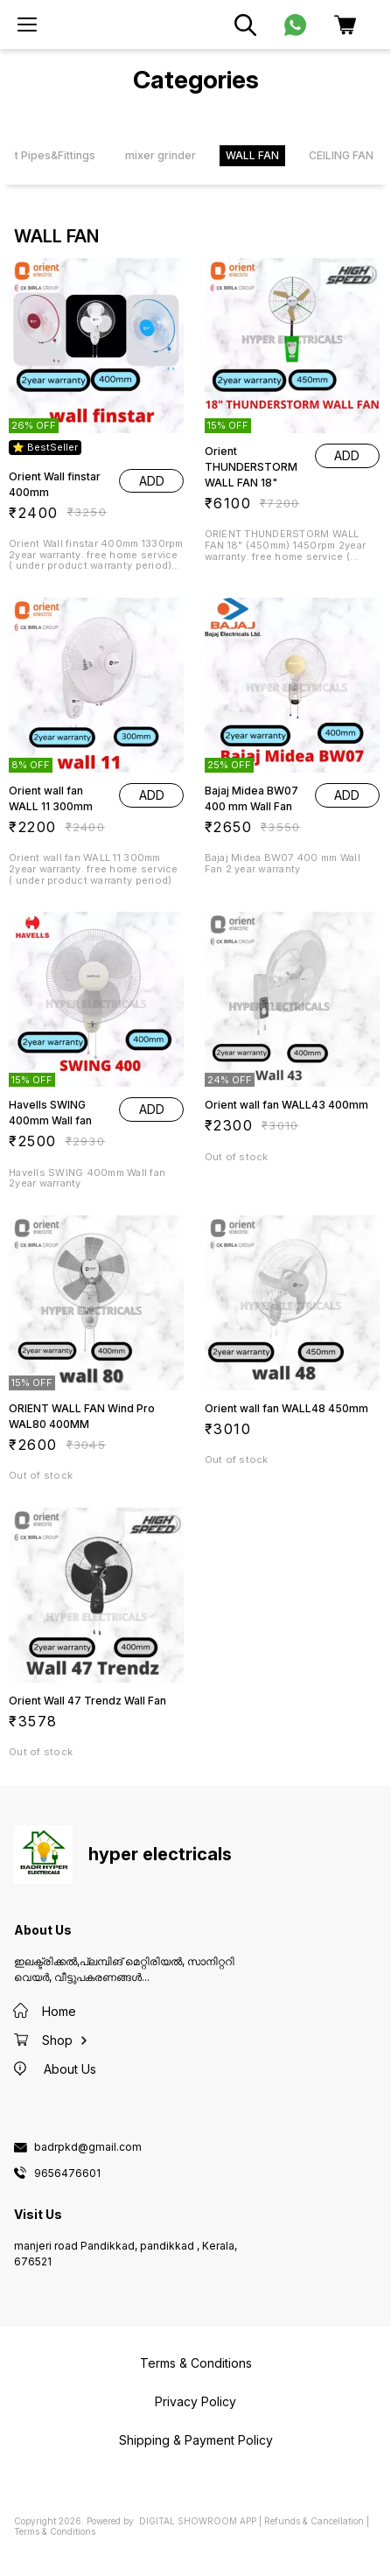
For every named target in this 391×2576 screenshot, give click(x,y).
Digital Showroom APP (197, 2521)
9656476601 (67, 2173)
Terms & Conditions (54, 2531)
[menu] (27, 24)
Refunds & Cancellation (314, 2521)
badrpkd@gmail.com (88, 2147)
